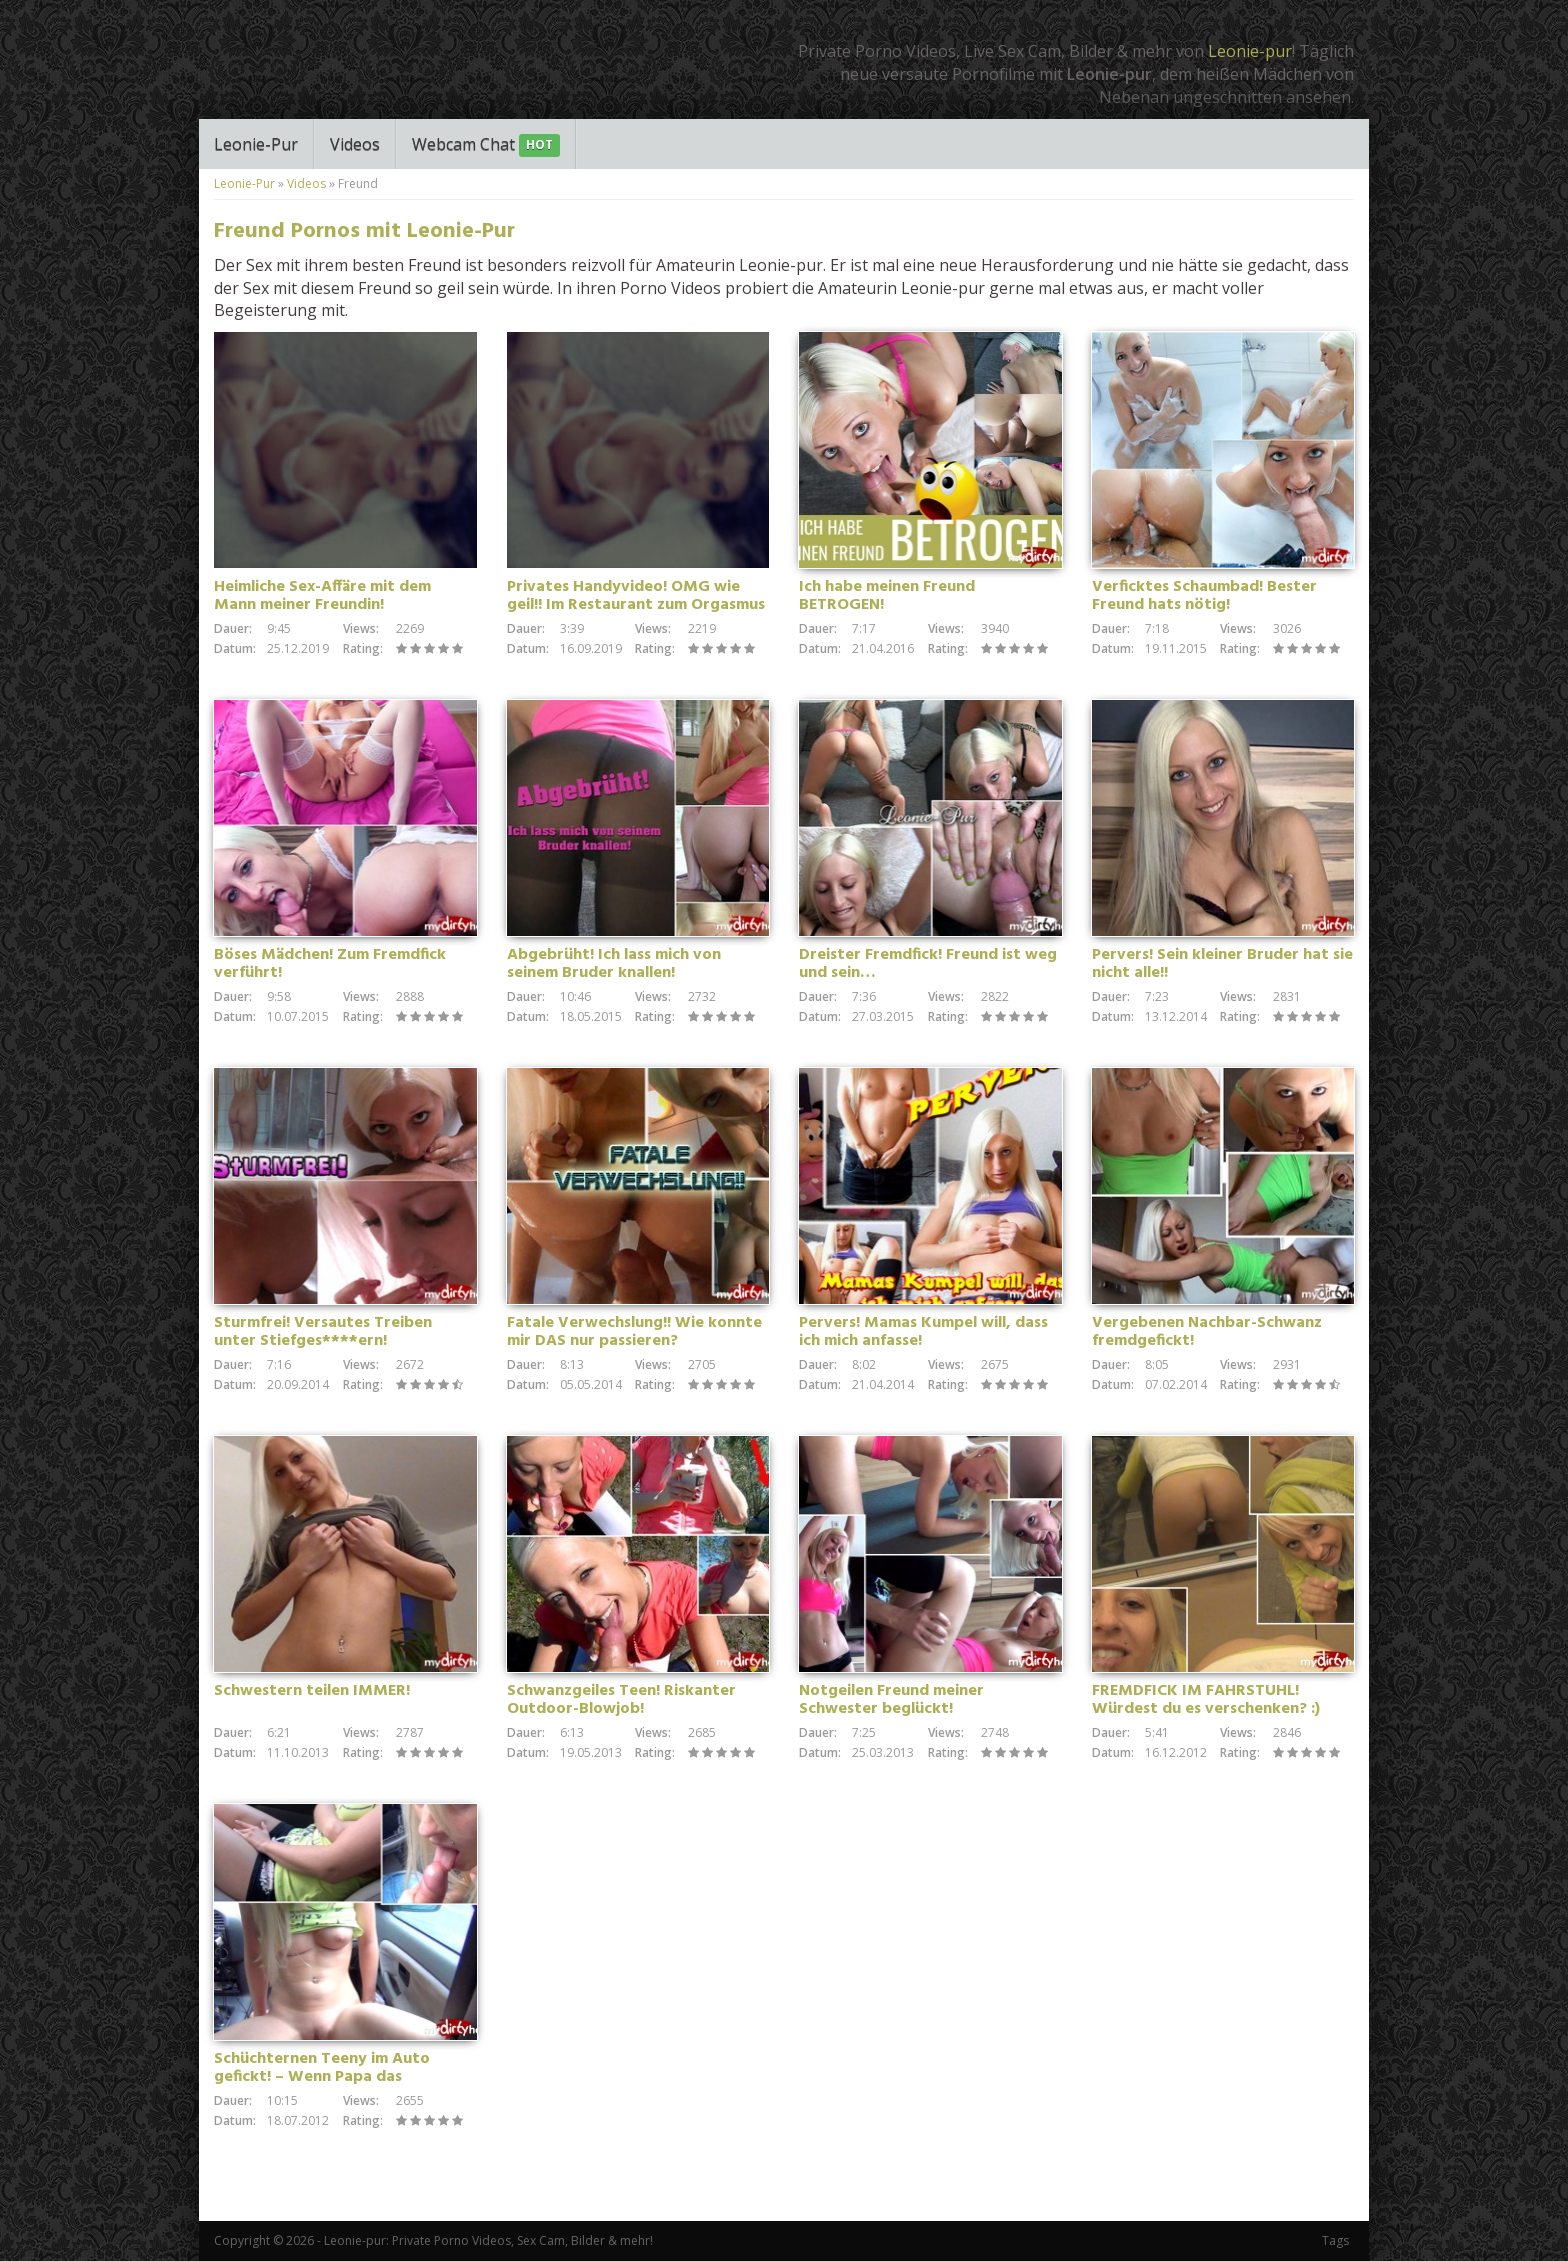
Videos (355, 144)
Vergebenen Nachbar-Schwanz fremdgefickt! (1207, 1332)
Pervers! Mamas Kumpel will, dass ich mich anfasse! (923, 1332)
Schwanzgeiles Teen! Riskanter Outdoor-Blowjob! (621, 1700)
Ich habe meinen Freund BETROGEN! (887, 596)
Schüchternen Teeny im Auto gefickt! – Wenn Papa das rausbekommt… (322, 2077)
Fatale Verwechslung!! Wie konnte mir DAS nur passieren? (634, 1332)
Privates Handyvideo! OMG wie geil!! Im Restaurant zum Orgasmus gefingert (636, 605)
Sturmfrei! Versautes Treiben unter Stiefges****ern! (323, 1332)
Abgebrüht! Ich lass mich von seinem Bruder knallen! (614, 964)
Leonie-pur (1250, 51)
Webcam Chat (486, 145)
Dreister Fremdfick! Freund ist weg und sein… (928, 964)
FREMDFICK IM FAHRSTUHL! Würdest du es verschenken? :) (1206, 1700)
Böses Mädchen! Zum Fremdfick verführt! (330, 964)
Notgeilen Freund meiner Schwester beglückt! (891, 1700)
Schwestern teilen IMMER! (312, 1691)
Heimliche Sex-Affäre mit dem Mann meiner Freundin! (322, 596)
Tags (1335, 2240)
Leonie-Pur (256, 144)
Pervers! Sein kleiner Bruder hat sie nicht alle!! (1222, 964)
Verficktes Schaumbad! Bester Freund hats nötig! (1204, 596)
